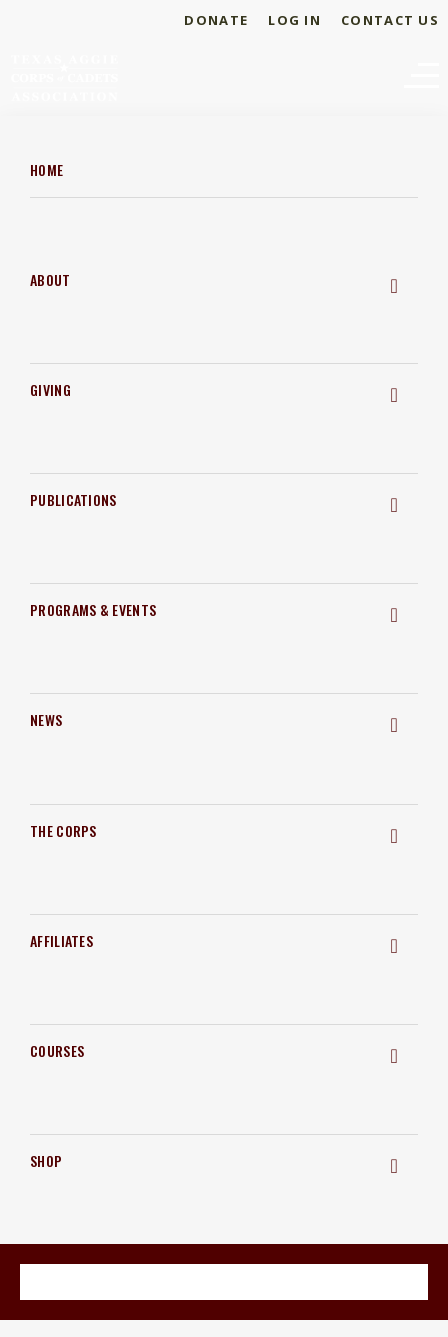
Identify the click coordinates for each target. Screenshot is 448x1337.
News (46, 719)
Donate (216, 20)
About (50, 279)
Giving (50, 389)
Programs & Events (93, 609)
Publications (73, 499)
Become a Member (223, 1280)
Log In (294, 20)
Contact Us (390, 20)
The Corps (63, 830)
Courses (57, 1050)
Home (46, 169)
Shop (46, 1160)
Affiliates (61, 940)
